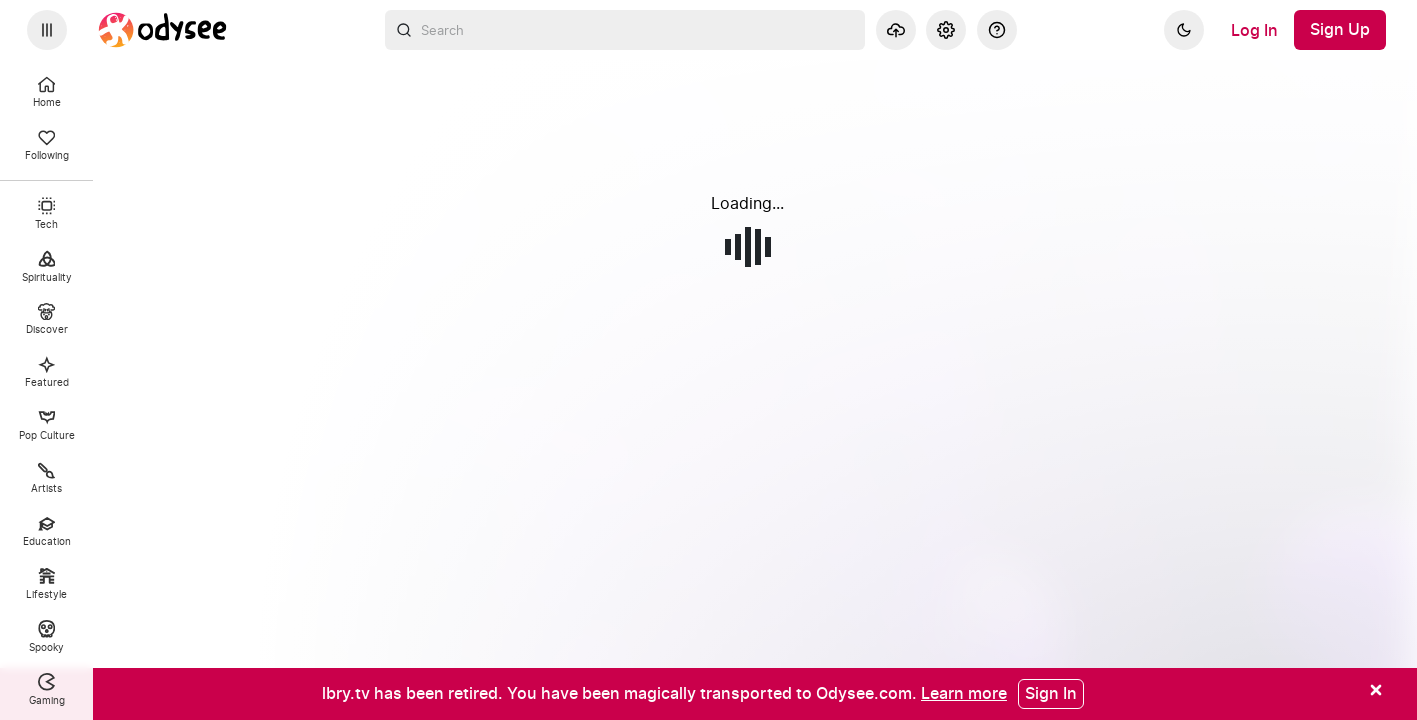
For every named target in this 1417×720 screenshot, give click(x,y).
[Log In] (1254, 30)
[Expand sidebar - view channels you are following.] (47, 30)
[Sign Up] (1340, 30)
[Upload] (896, 30)
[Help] (997, 30)
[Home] (163, 30)
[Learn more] (964, 693)
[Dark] (1184, 30)
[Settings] (946, 30)
